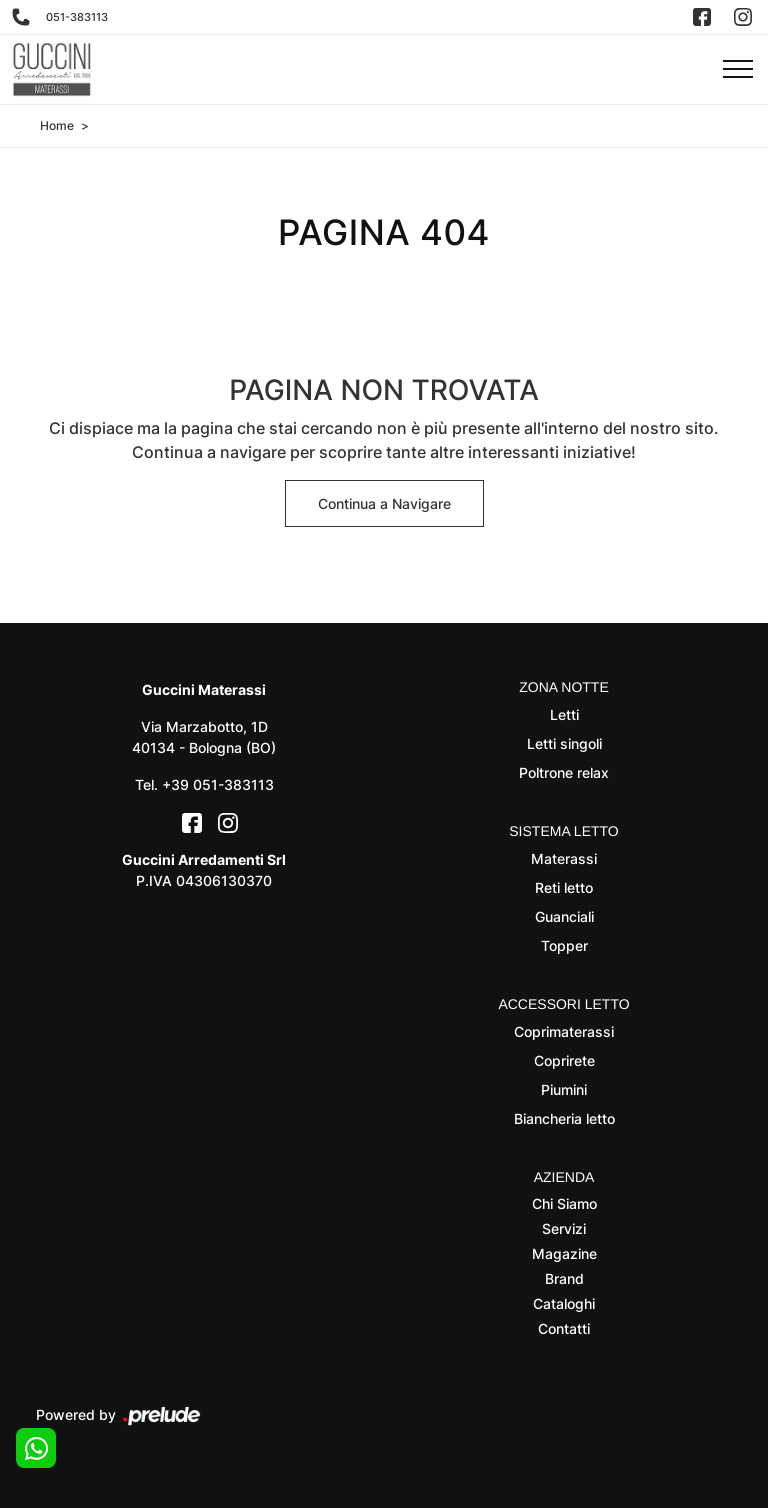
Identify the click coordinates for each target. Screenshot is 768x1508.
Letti (564, 714)
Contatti (564, 1328)
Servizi (564, 1228)
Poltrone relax (564, 772)
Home (57, 125)
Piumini (564, 1089)
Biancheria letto (564, 1118)
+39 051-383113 (218, 784)
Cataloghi (564, 1303)
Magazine (564, 1253)
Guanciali (564, 916)
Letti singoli (564, 743)
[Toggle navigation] (738, 70)
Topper (564, 945)
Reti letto (564, 887)
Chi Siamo (564, 1203)
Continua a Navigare (384, 503)
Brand (564, 1278)
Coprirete (564, 1060)
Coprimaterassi (564, 1031)
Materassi (564, 858)
